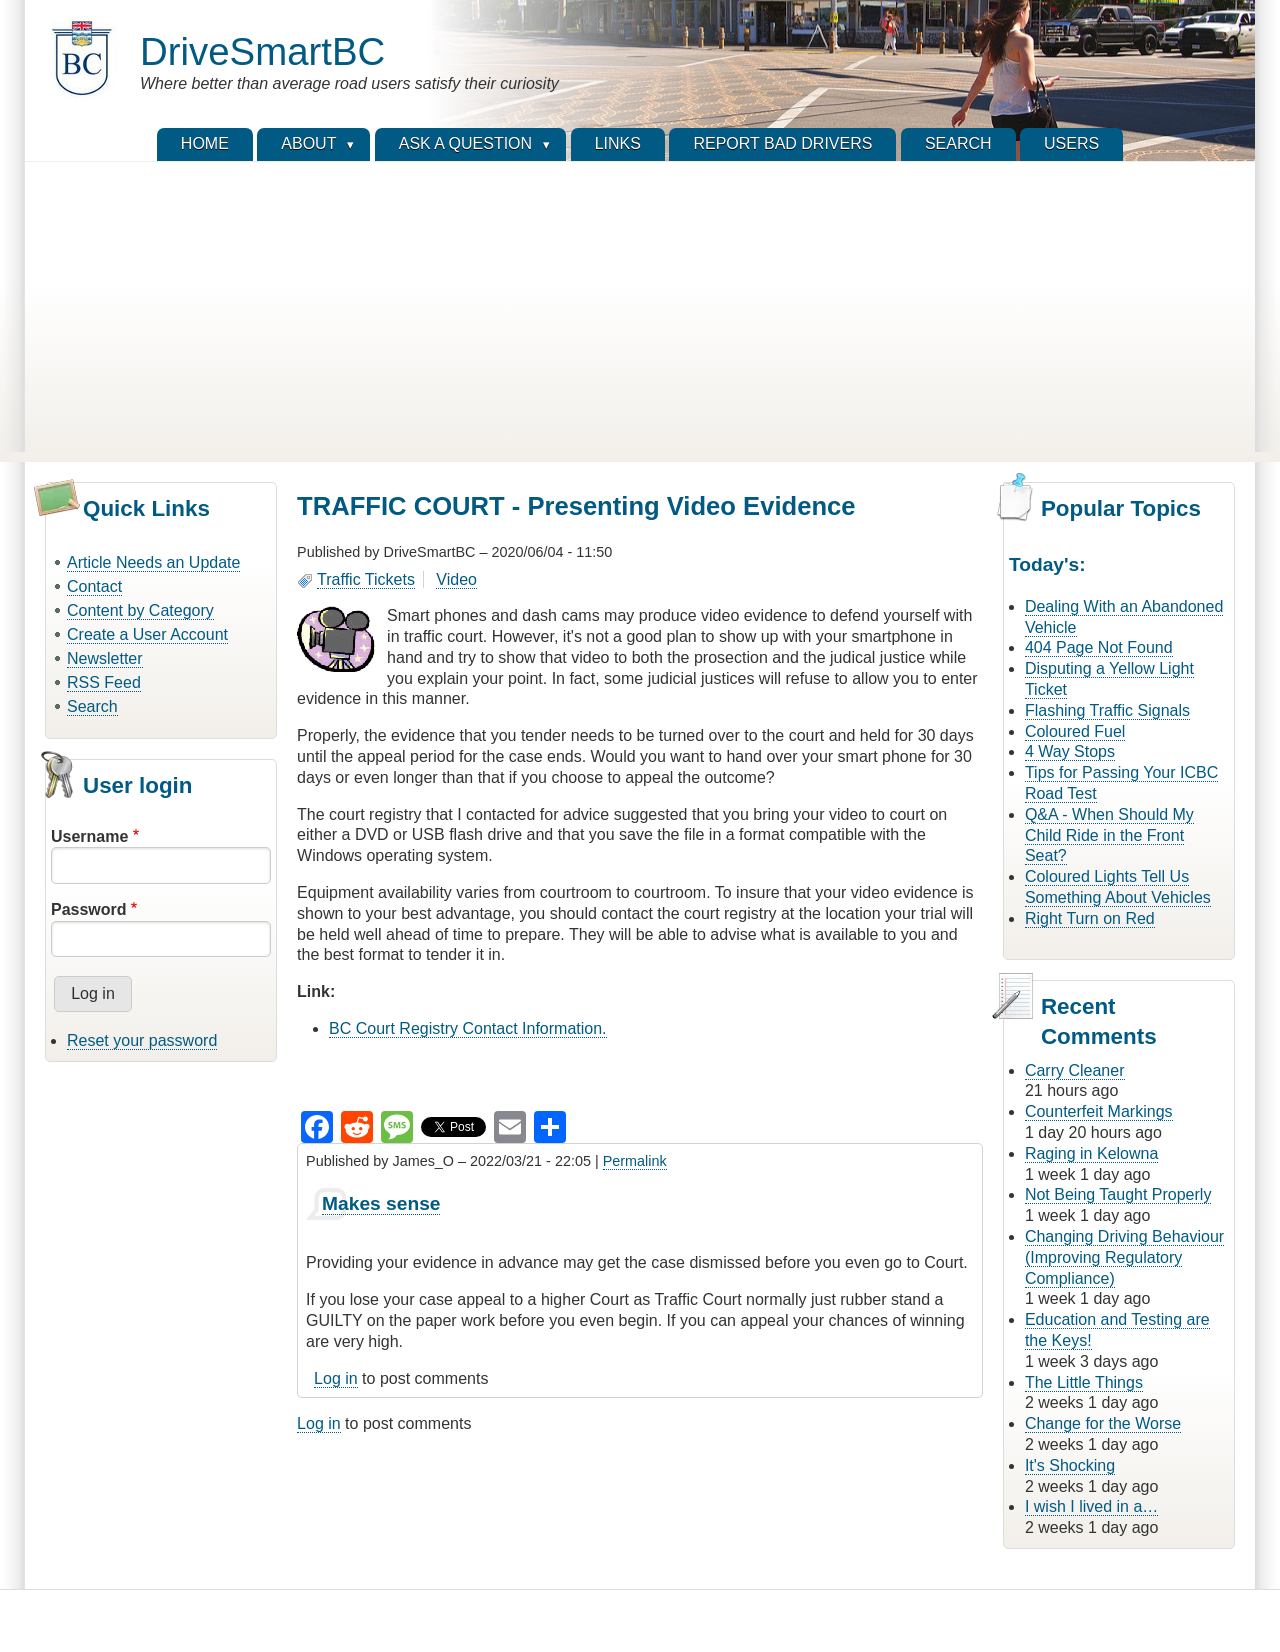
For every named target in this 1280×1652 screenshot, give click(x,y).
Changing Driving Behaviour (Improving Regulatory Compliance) (1124, 1257)
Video (456, 579)
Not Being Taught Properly (1118, 1194)
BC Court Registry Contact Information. (467, 1028)
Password (89, 909)
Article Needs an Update (153, 562)
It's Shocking (1070, 1465)
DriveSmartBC (262, 51)
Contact (94, 586)
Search (92, 706)
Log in (336, 1378)
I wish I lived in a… (1091, 1506)
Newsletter (105, 658)
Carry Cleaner (1075, 1070)
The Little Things (1084, 1382)
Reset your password (142, 1040)
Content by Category (140, 610)
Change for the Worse (1103, 1423)
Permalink (635, 1161)
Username (89, 836)
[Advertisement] (640, 312)
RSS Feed (104, 682)
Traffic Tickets (366, 579)
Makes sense (381, 1203)
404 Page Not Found (1099, 647)
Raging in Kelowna (1091, 1153)
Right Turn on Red (1090, 918)
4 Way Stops (1070, 751)
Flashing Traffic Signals (1107, 710)
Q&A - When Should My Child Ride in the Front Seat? (1109, 835)
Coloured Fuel (1075, 731)
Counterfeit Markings (1099, 1111)
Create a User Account (147, 634)
